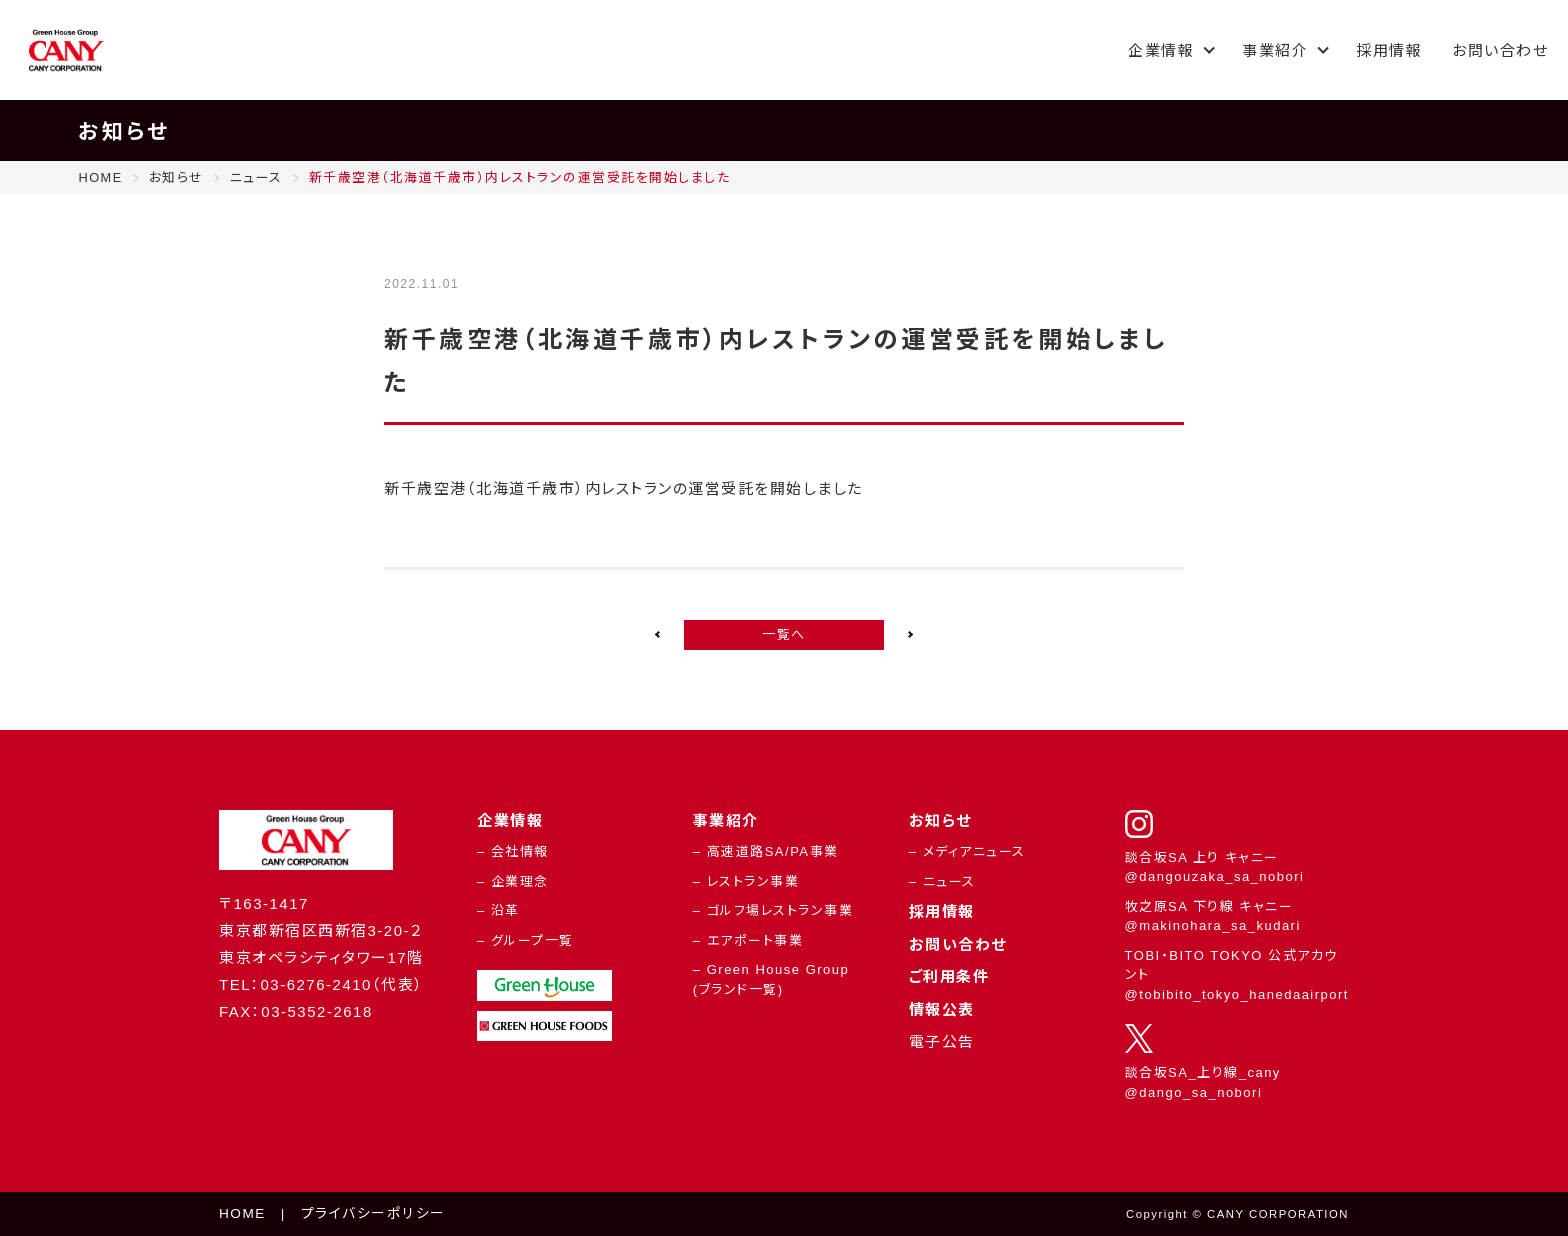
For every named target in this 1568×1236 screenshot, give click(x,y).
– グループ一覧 (525, 940)
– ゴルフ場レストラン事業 (773, 910)
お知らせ (940, 820)
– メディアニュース (967, 851)
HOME (242, 1213)
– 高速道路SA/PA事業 (766, 851)
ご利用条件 (949, 976)
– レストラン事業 (746, 881)
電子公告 (942, 1041)
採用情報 (1389, 50)
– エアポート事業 (748, 940)
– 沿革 (498, 910)
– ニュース (942, 881)
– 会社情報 (513, 851)
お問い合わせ (1500, 50)
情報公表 (942, 1009)
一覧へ (784, 634)
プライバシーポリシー (373, 1213)
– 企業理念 (513, 881)
